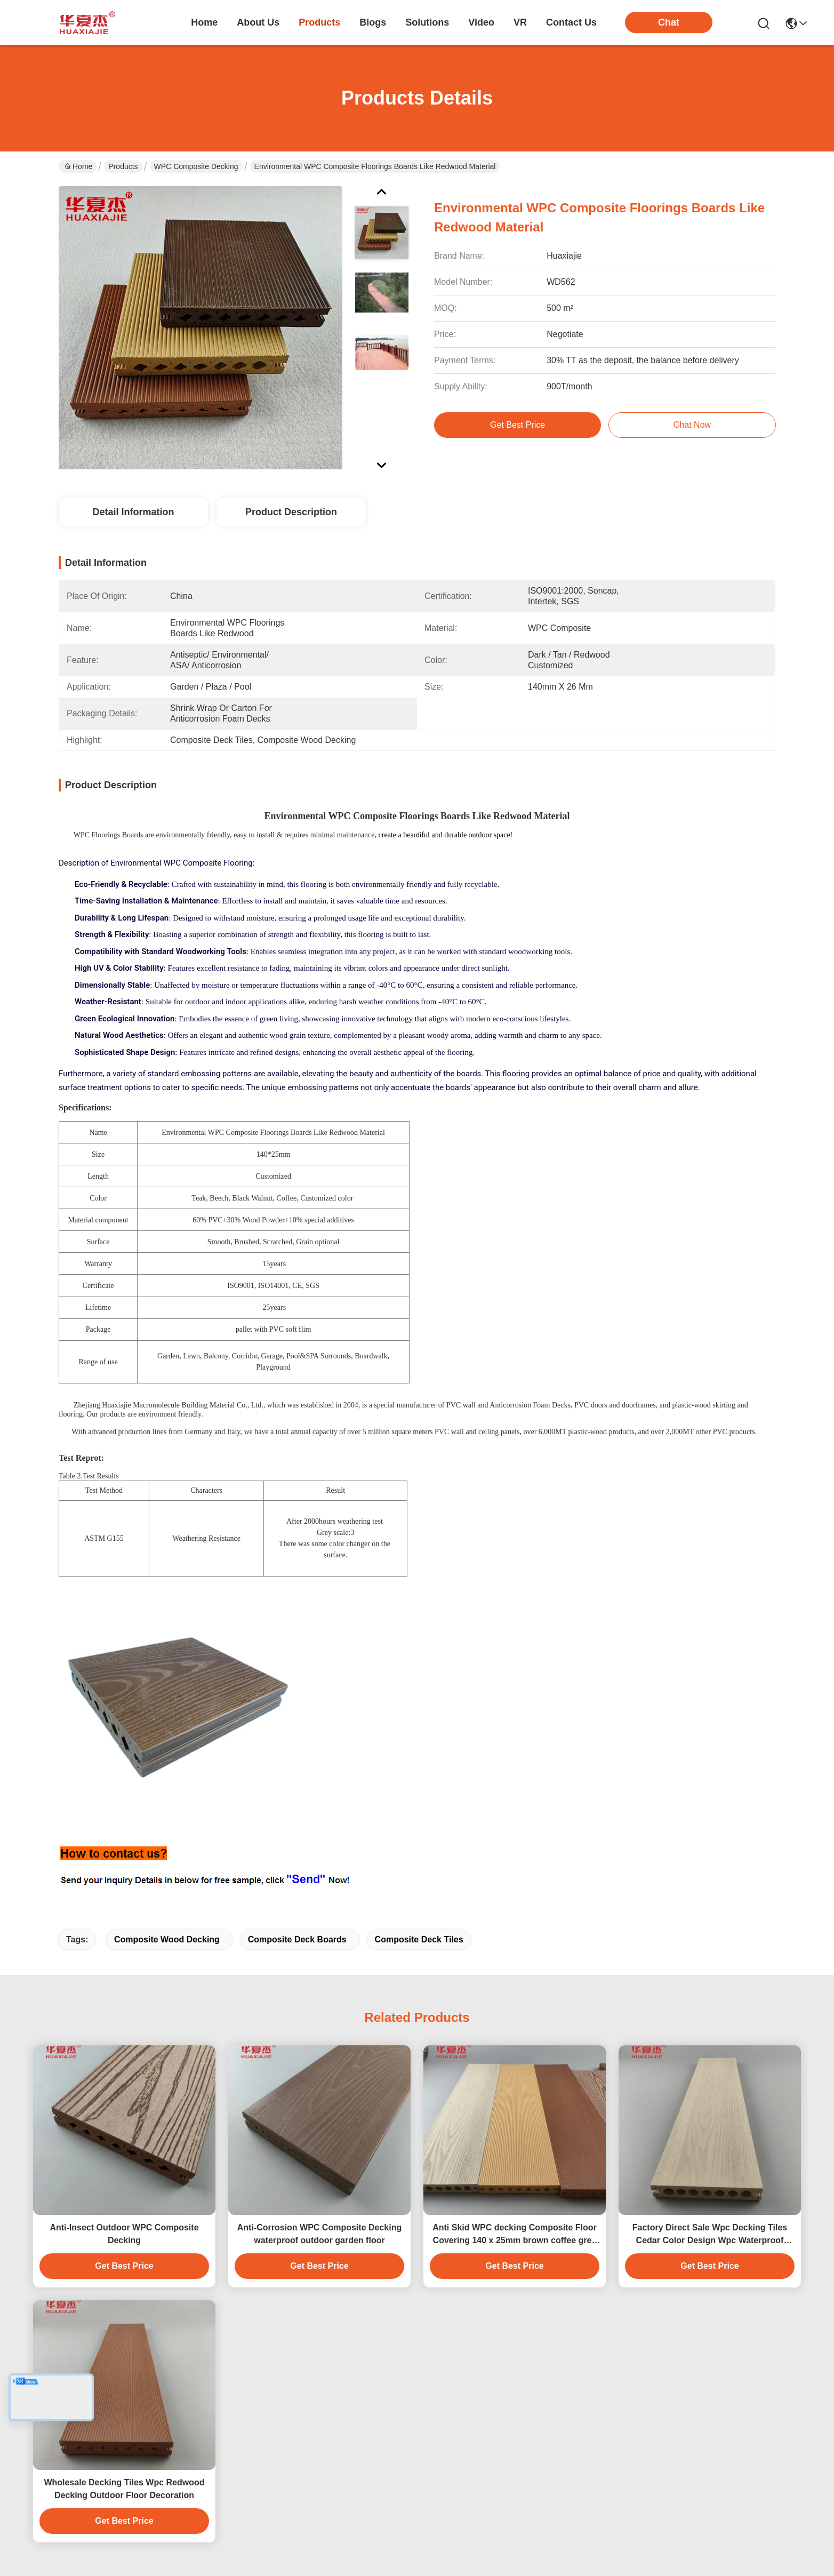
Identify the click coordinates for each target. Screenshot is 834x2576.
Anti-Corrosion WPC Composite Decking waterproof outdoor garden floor (319, 2234)
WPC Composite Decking (196, 166)
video (481, 22)
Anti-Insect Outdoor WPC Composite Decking (124, 2234)
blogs (372, 22)
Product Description (291, 512)
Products (123, 166)
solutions (427, 22)
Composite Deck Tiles (419, 1939)
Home (204, 22)
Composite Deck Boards (297, 1939)
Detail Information (133, 512)
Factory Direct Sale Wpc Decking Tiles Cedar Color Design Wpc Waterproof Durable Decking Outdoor (709, 2235)
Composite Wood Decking (167, 1939)
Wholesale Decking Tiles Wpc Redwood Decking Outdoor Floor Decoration (124, 2489)
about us (258, 22)
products (319, 22)
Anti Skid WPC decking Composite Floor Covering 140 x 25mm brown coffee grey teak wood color (514, 2235)
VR (520, 22)
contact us (571, 22)
